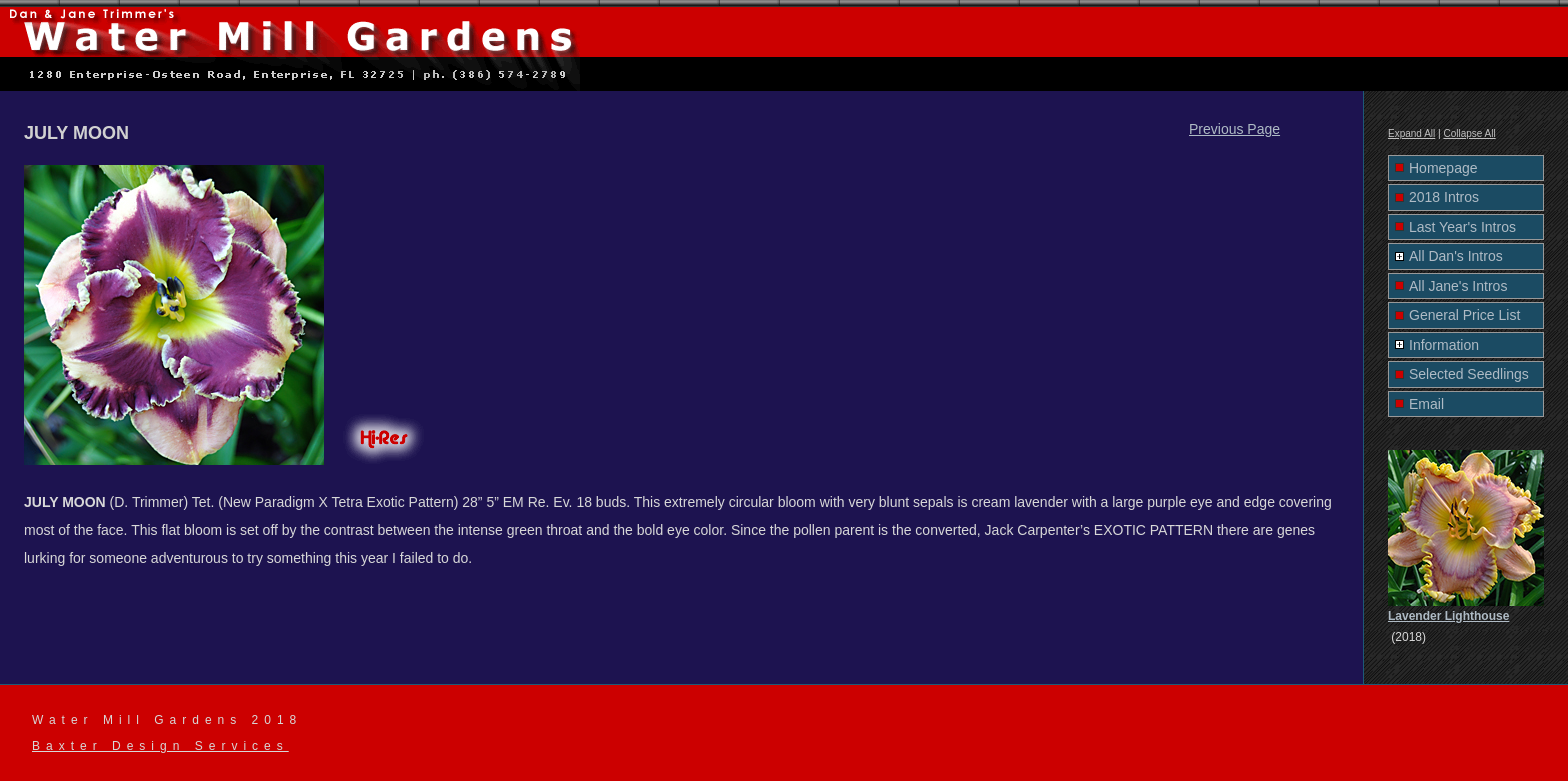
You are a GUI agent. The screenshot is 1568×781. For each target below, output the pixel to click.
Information (1444, 345)
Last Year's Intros (1462, 227)
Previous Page (1234, 129)
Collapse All (1469, 133)
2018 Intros (1444, 197)
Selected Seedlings (1469, 374)
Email (1426, 404)
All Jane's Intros (1458, 286)
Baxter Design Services (160, 746)
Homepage (1443, 168)
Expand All (1411, 133)
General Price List (1464, 315)
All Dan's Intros (1456, 256)
